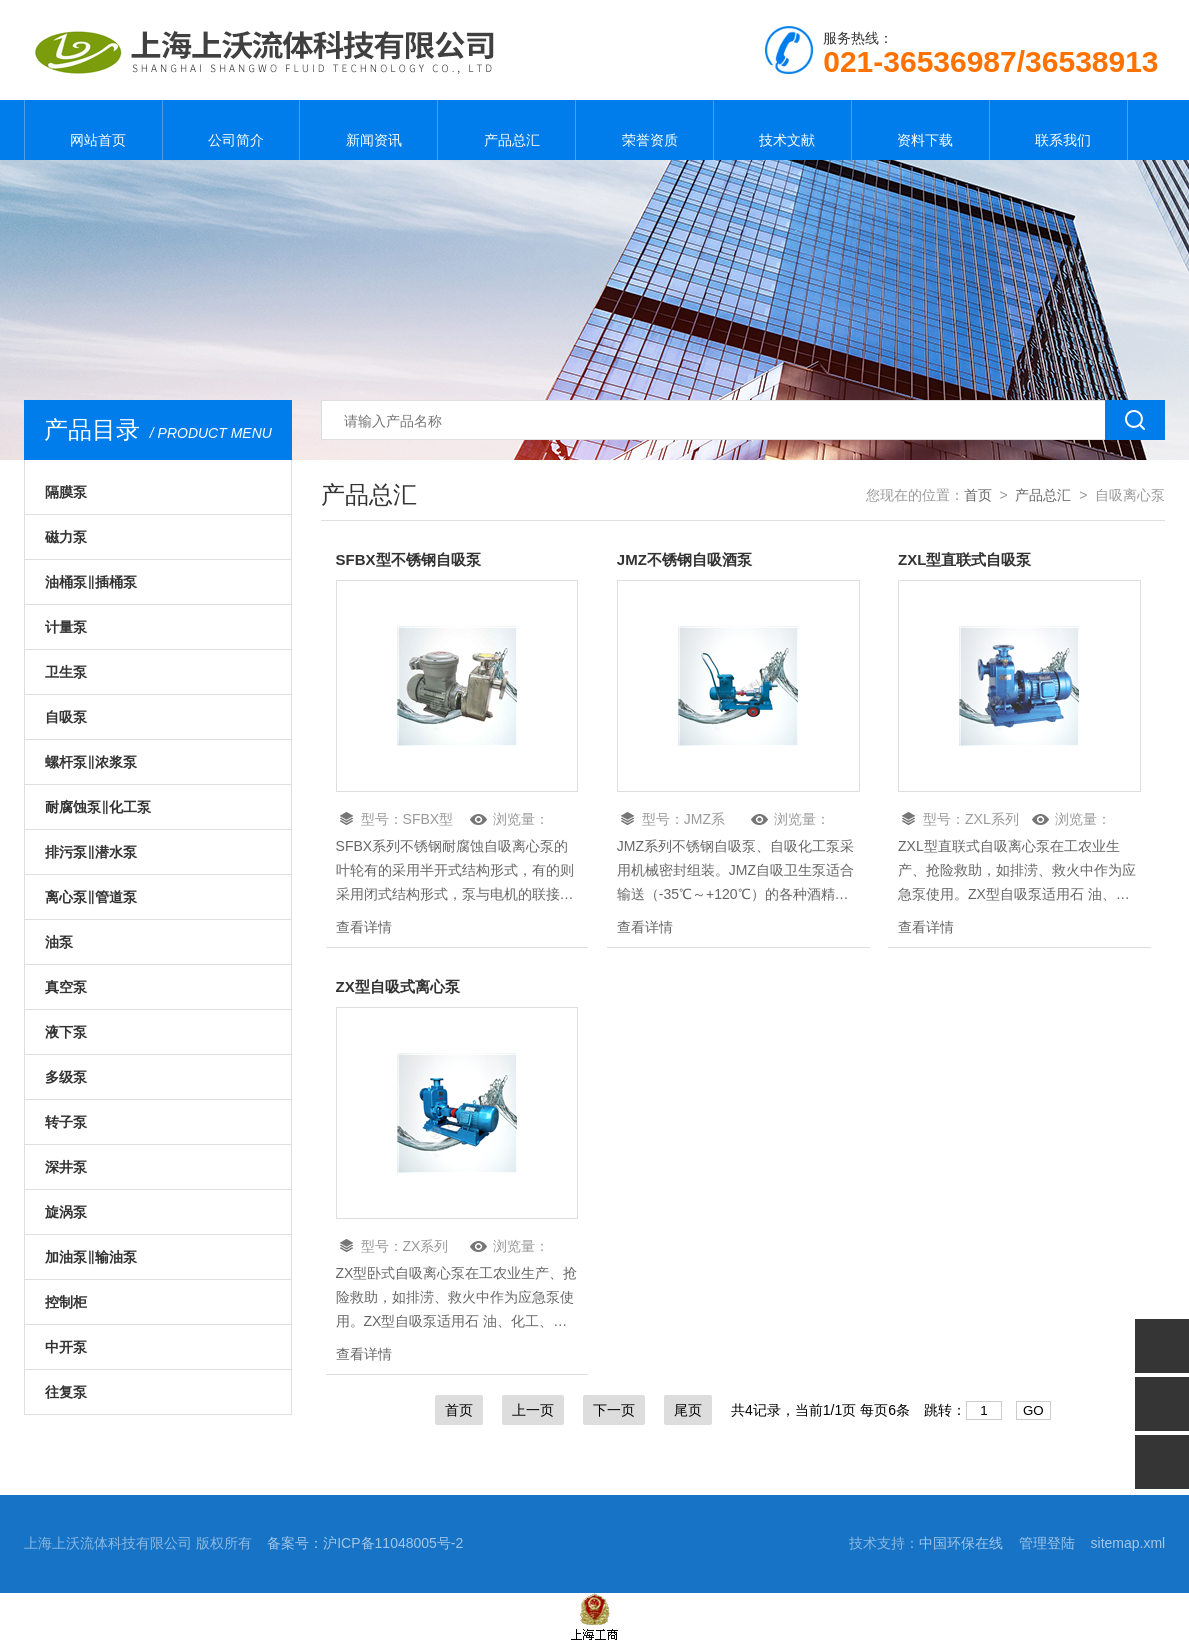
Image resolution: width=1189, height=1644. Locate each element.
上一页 (533, 1414)
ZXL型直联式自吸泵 (969, 560)
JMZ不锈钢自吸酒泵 (689, 560)
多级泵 (66, 1077)
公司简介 (231, 130)
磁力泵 (66, 537)
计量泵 (66, 627)
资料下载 (920, 130)
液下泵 (66, 1032)
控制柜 (66, 1302)
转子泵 (66, 1122)
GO (1033, 1414)
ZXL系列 (992, 821)
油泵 (59, 942)
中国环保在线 (961, 1547)
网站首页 (93, 130)
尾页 (688, 1414)
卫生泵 (66, 672)
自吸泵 (66, 717)
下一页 (614, 1414)
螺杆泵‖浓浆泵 (91, 762)
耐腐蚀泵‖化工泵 (98, 807)
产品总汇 (507, 130)
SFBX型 (428, 821)
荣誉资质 (645, 130)
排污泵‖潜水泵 (91, 852)
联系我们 (1058, 130)
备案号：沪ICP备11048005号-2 (365, 1547)
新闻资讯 (369, 130)
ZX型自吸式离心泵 (402, 989)
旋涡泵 (66, 1212)
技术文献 (782, 130)
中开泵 (66, 1347)
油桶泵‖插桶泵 (91, 582)
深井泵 (66, 1167)
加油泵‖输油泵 (91, 1257)
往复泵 (66, 1392)
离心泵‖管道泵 (91, 897)
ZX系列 (426, 1250)
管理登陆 (1047, 1547)
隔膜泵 (66, 492)
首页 (978, 495)
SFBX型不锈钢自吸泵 (413, 560)
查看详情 (364, 929)
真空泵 (66, 987)
